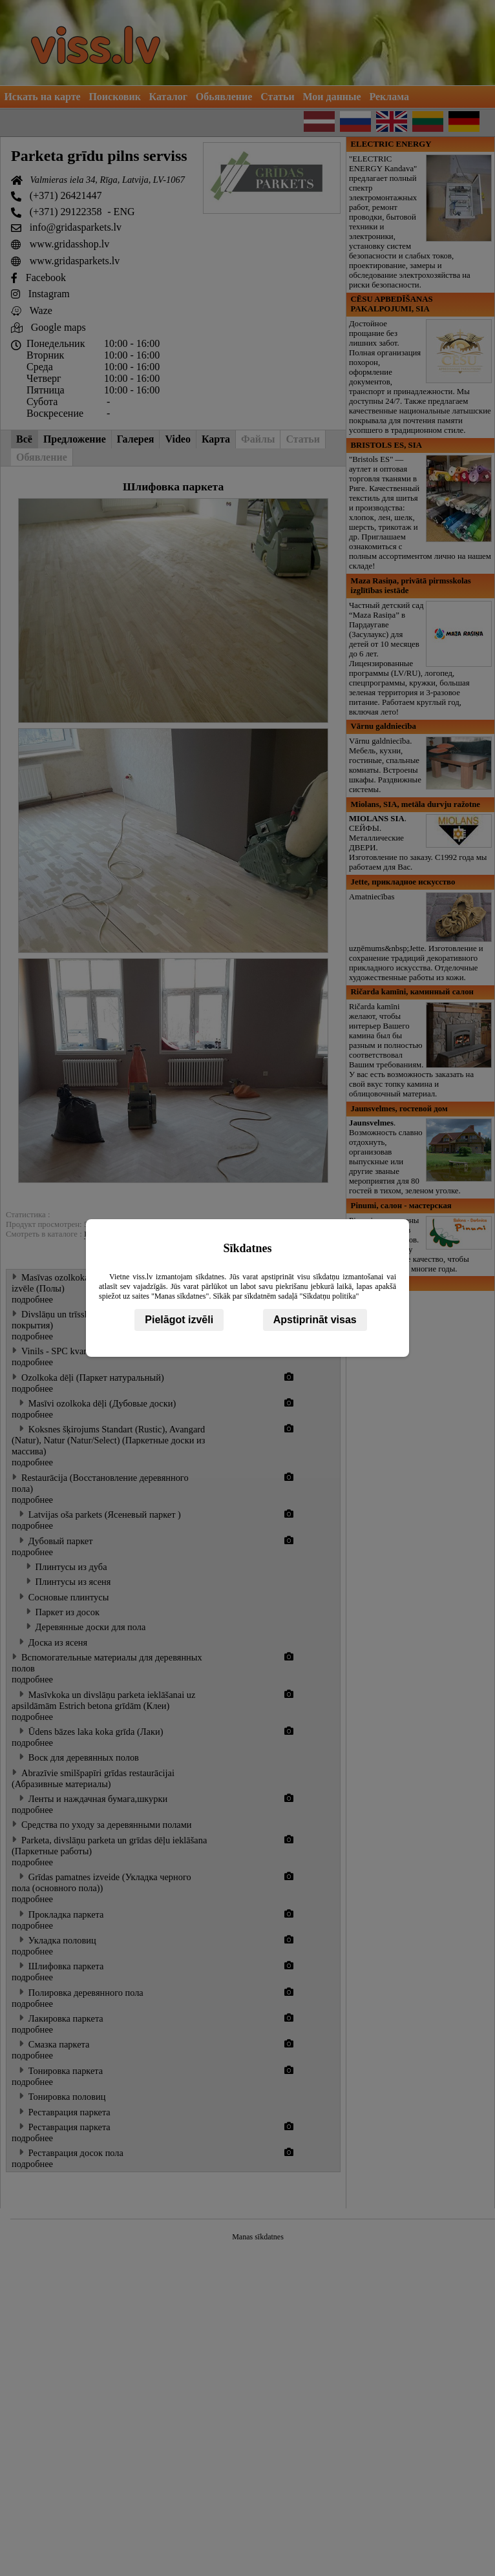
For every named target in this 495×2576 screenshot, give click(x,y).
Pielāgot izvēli (179, 1319)
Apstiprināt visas (315, 1319)
